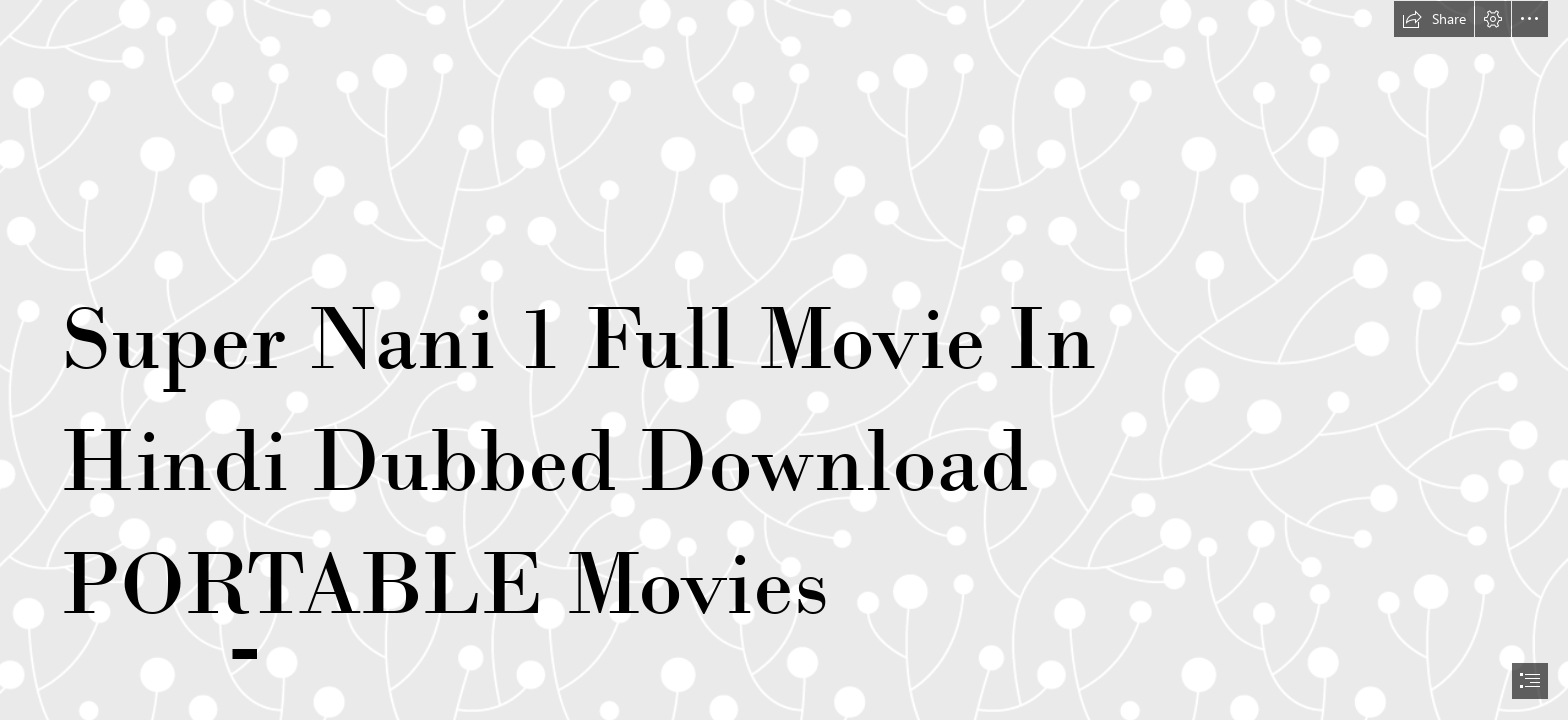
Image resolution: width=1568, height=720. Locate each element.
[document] (784, 360)
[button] (1434, 19)
